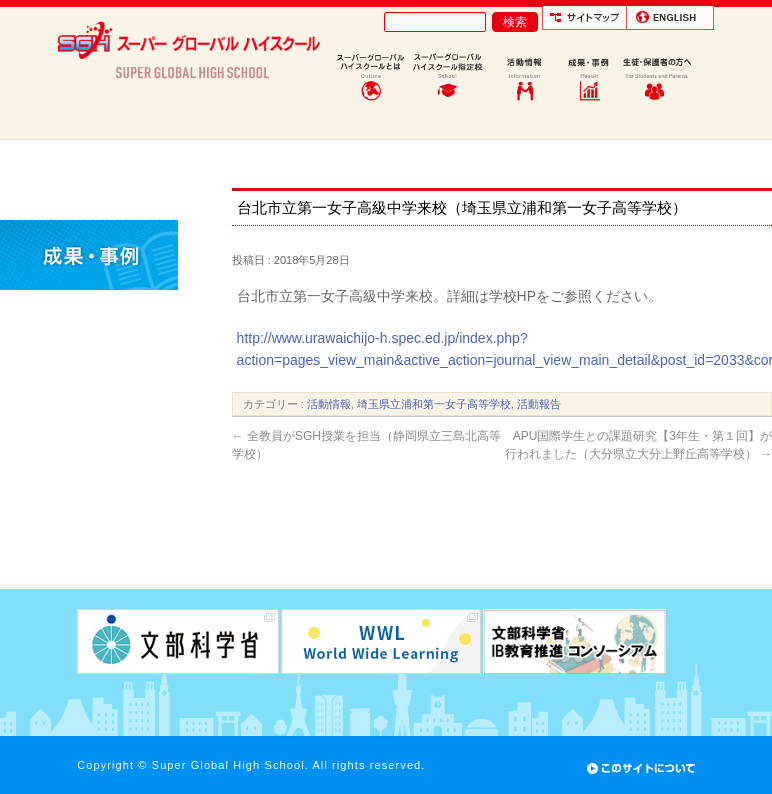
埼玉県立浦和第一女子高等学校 (434, 404)
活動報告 (539, 404)
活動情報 (329, 404)
